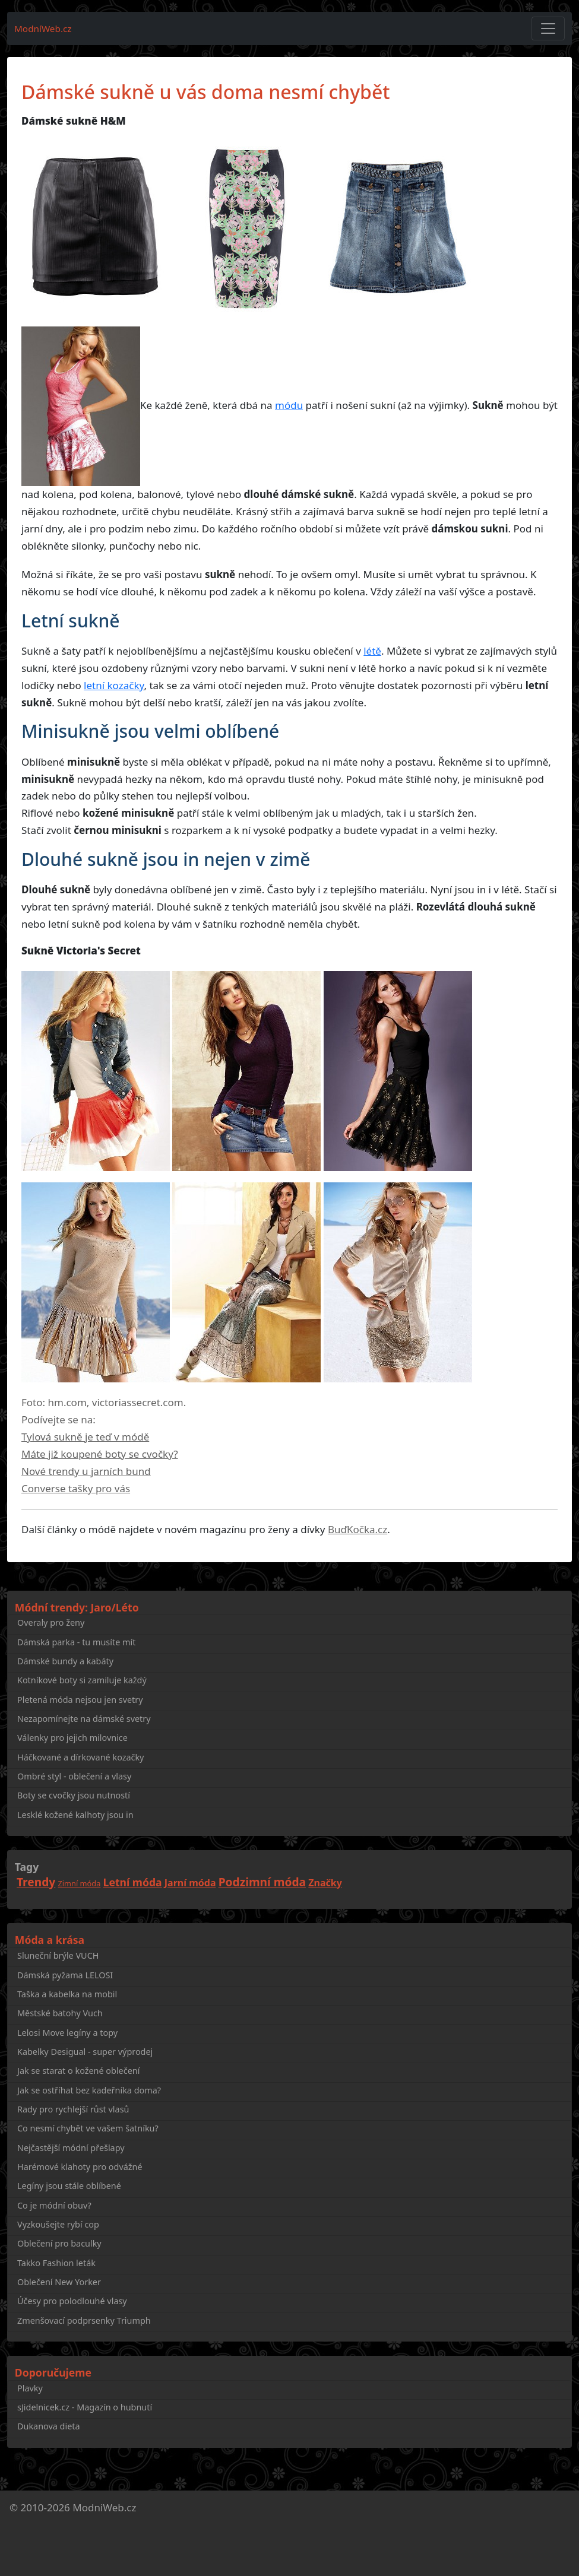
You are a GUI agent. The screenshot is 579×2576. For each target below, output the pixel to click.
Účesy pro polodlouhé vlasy (72, 2301)
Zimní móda (79, 1883)
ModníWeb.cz (43, 28)
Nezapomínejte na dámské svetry (84, 1718)
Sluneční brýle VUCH (58, 1955)
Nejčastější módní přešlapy (71, 2147)
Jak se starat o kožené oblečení (78, 2070)
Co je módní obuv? (54, 2205)
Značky (325, 1882)
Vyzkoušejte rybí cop (58, 2224)
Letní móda (132, 1882)
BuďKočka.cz (357, 1529)
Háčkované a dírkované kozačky (80, 1757)
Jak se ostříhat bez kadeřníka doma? (89, 2090)
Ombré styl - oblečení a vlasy (74, 1776)
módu (289, 405)
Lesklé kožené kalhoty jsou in (75, 1814)
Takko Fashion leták (56, 2263)
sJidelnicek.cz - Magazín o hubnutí (84, 2407)
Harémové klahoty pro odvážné (80, 2166)
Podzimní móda (262, 1882)
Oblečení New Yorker (59, 2282)
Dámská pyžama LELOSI (65, 1975)
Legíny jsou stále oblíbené (69, 2185)
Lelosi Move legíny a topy (67, 2032)
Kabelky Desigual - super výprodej (85, 2051)
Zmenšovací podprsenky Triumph (84, 2320)
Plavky (30, 2388)
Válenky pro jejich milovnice (72, 1737)
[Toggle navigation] (548, 28)
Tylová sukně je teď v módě (85, 1437)
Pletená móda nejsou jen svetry (80, 1699)
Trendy (36, 1882)
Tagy (27, 1867)
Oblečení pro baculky (59, 2243)
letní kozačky (114, 685)
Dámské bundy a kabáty (65, 1661)
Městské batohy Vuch (60, 2013)
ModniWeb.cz (104, 2507)
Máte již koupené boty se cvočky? (99, 1454)
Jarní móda (190, 1882)
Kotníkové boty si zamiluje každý (82, 1680)
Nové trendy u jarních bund (86, 1471)
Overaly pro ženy (50, 1622)
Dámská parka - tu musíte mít (76, 1642)
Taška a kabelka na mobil (67, 1994)
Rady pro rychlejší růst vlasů (73, 2109)
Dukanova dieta (48, 2426)
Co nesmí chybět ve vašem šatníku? (88, 2128)
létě (372, 651)
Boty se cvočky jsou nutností (73, 1795)
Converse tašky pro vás (75, 1488)
